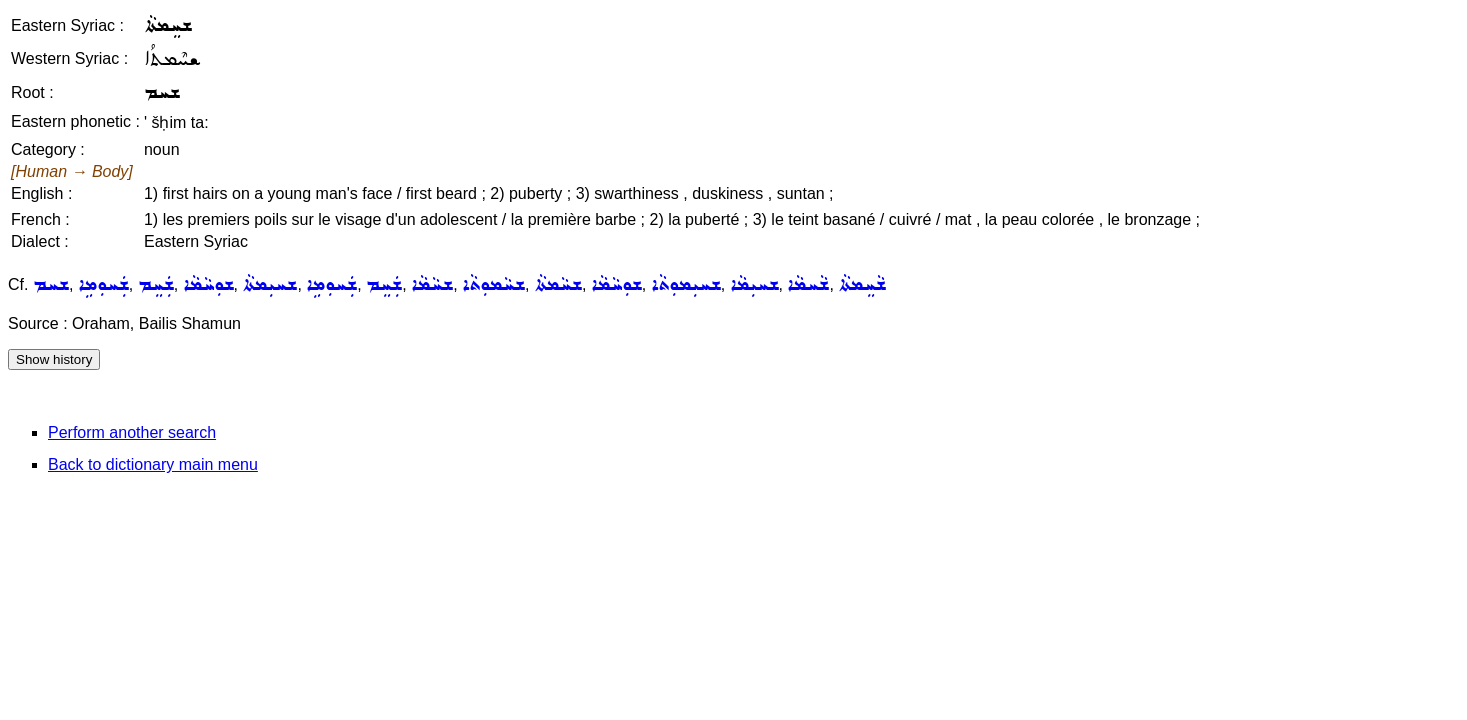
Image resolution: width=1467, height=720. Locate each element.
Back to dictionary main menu (153, 464)
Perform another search (132, 432)
